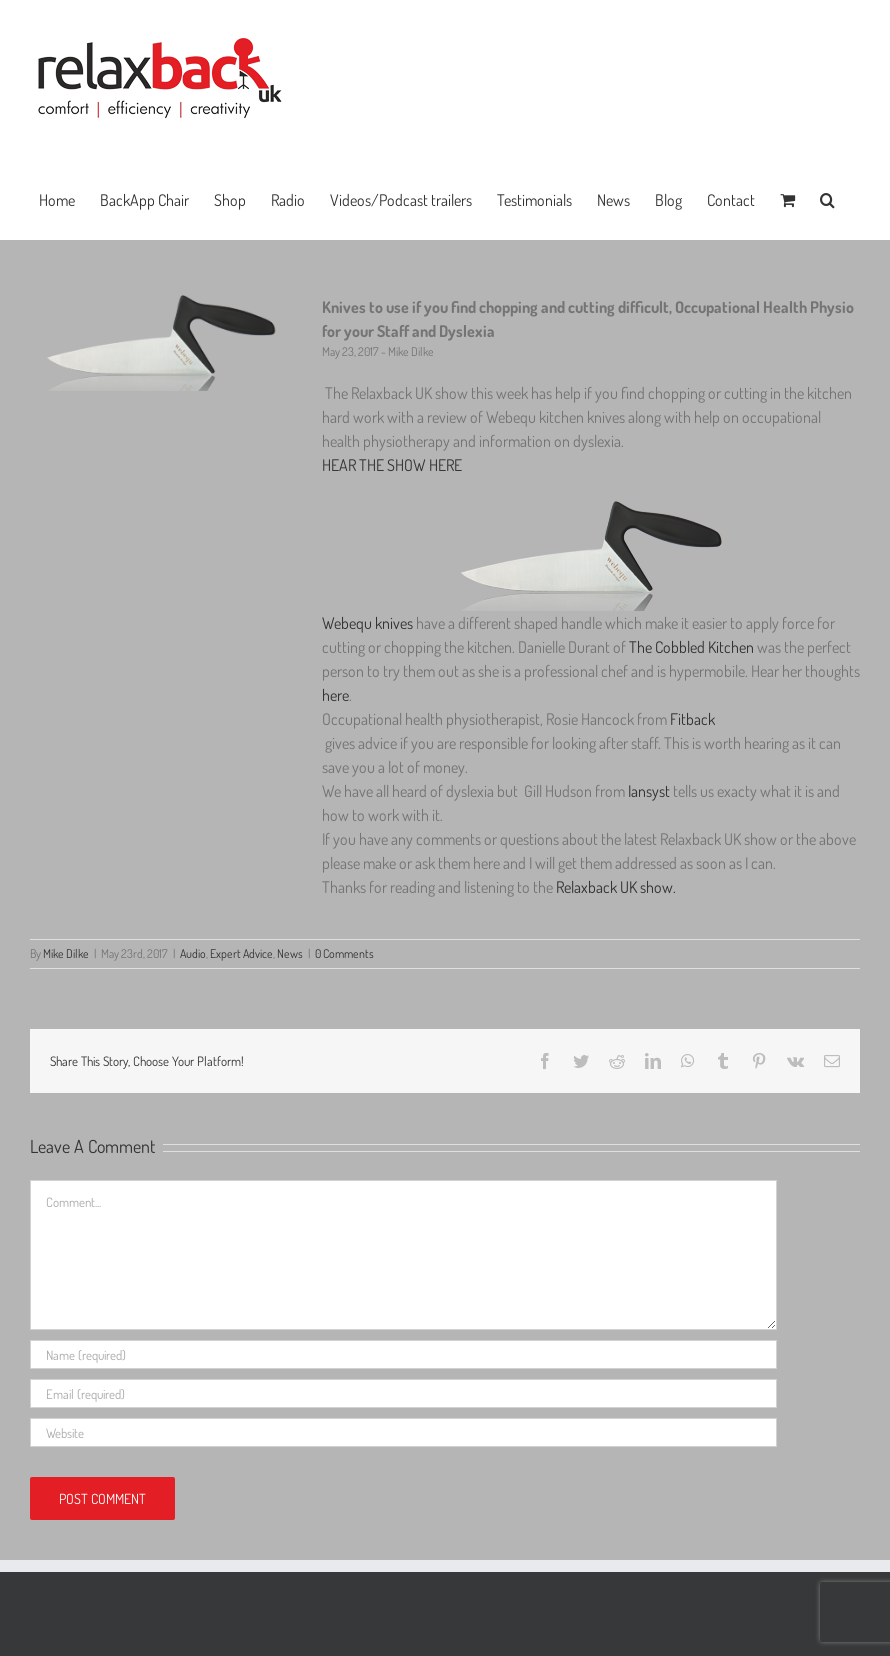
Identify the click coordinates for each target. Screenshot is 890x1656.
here (335, 695)
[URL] (403, 1432)
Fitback (692, 719)
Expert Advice (241, 953)
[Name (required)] (403, 1354)
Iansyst (650, 791)
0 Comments (344, 953)
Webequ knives (367, 623)
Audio (193, 953)
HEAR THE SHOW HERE (392, 465)
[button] (827, 198)
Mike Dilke (66, 953)
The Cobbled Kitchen (691, 647)
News (290, 953)
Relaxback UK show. (616, 887)
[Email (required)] (403, 1393)
